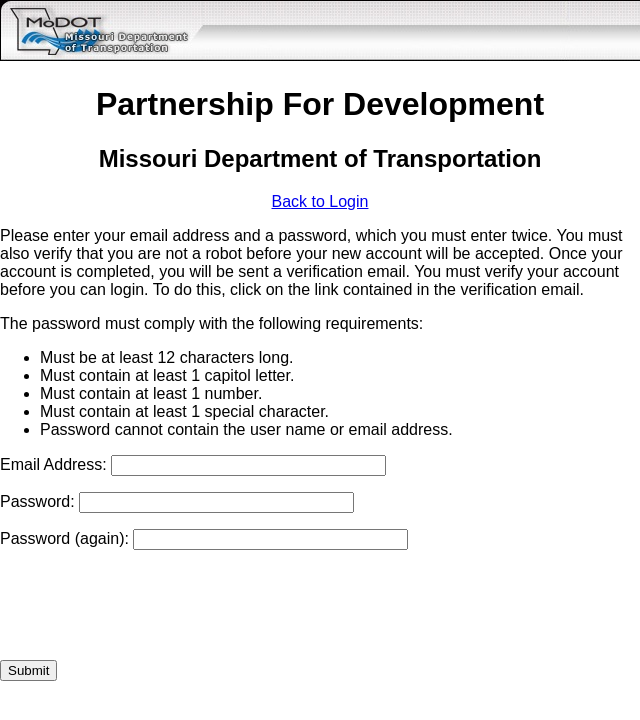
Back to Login (320, 201)
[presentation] (152, 605)
